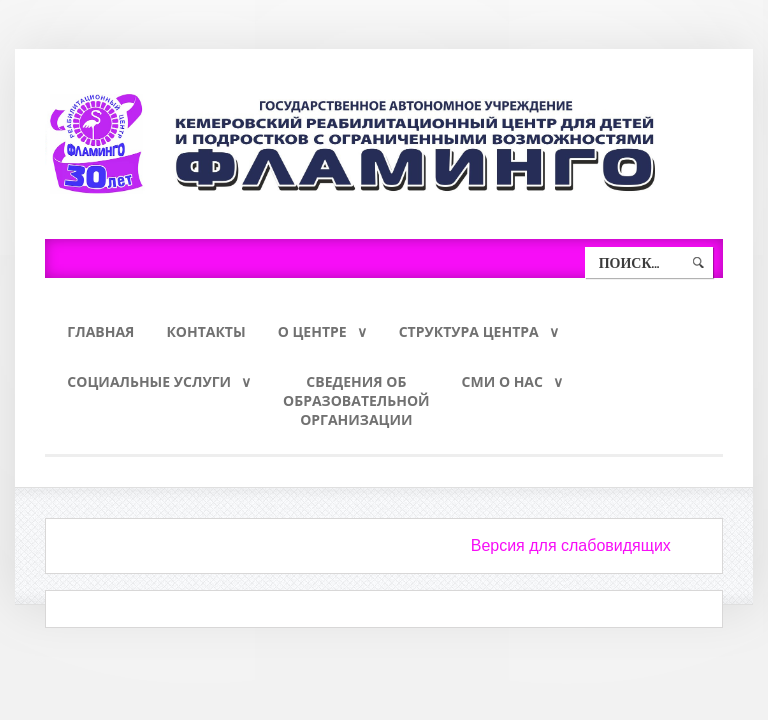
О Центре (312, 331)
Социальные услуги (149, 381)
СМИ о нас (502, 381)
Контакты (205, 331)
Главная (100, 331)
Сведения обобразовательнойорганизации (356, 400)
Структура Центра (469, 331)
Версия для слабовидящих (571, 545)
